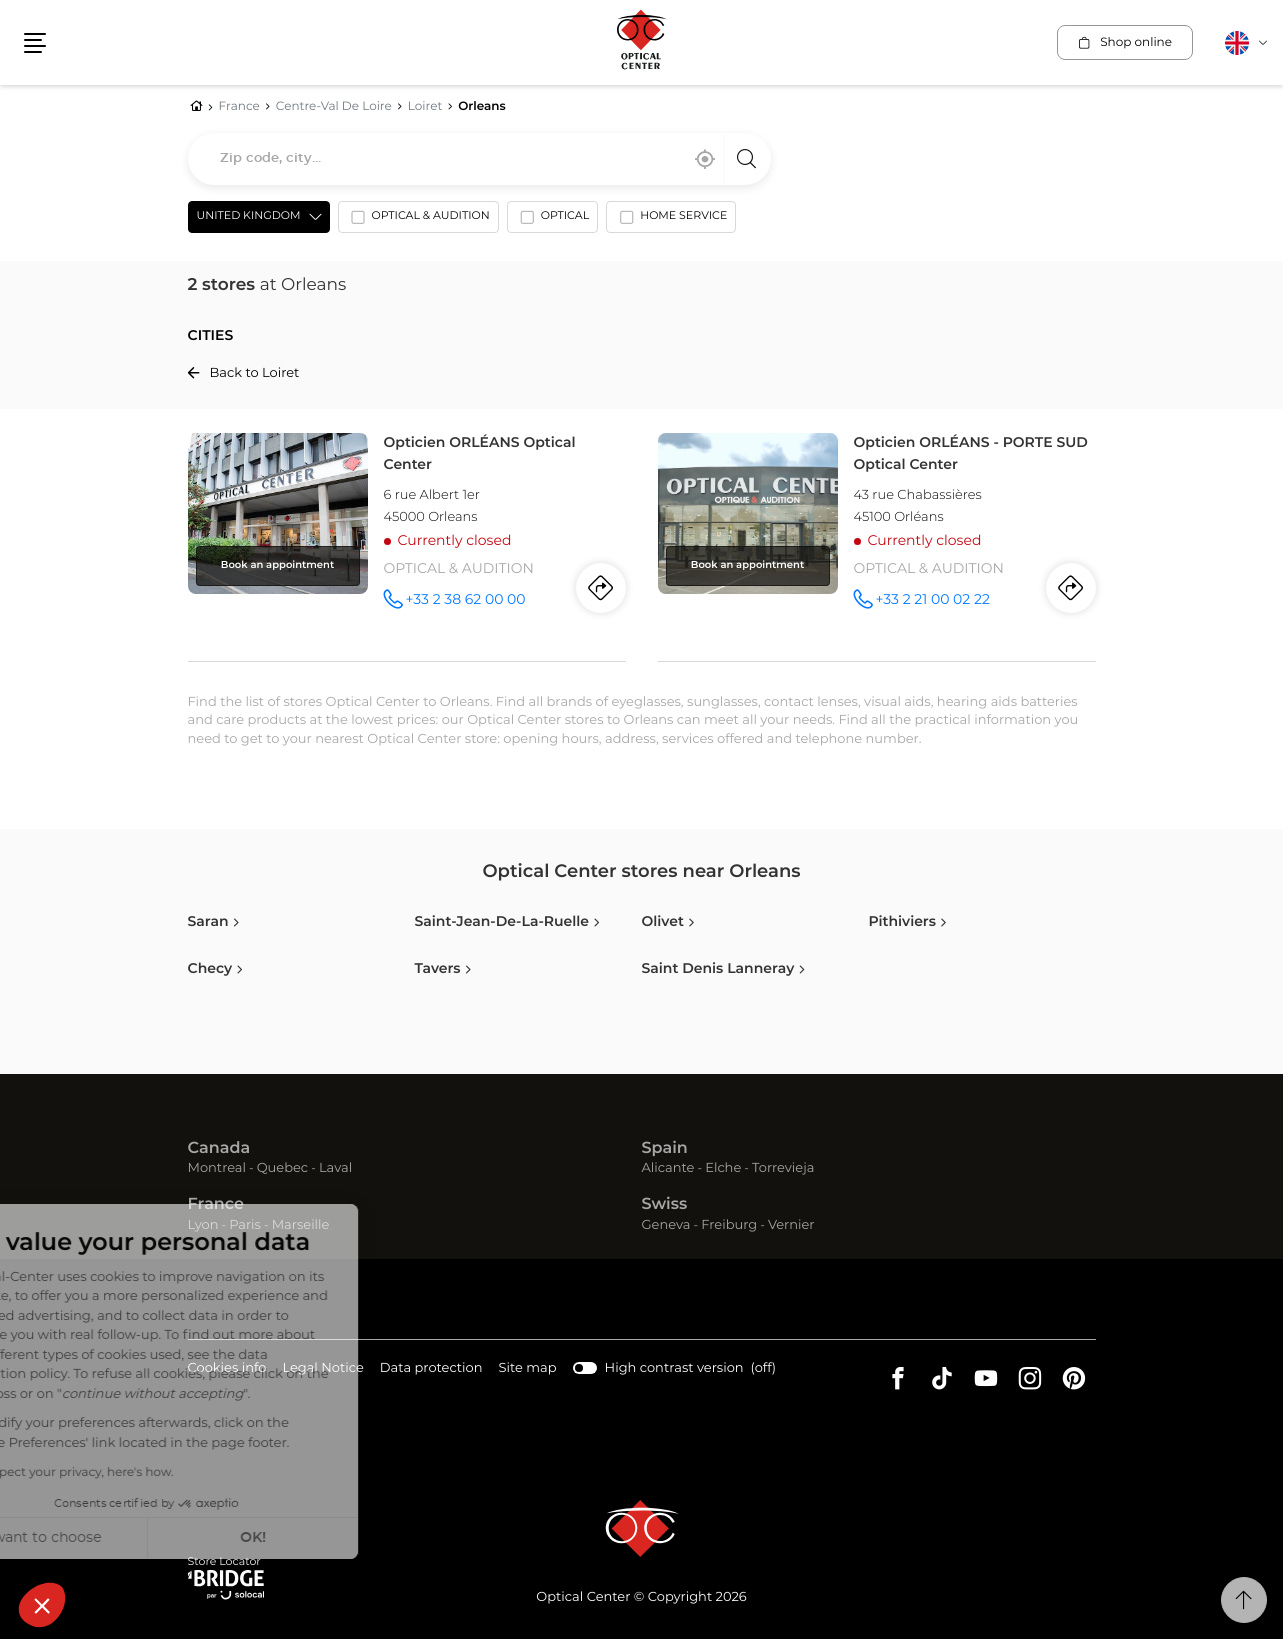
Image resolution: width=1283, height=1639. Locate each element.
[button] (42, 1605)
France (216, 1205)
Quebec (282, 1168)
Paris (245, 1225)
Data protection (431, 1369)
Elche (723, 1168)
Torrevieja (783, 1168)
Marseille (301, 1225)
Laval (335, 1168)
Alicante (668, 1168)
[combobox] (479, 159)
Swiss (665, 1205)
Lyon (203, 1225)
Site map (528, 1368)
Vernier (791, 1225)
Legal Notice (322, 1369)
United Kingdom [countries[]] (249, 216)
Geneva (666, 1225)
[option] (418, 221)
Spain (665, 1149)
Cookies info (227, 1369)
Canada (219, 1149)
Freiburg (729, 1225)
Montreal (217, 1168)
